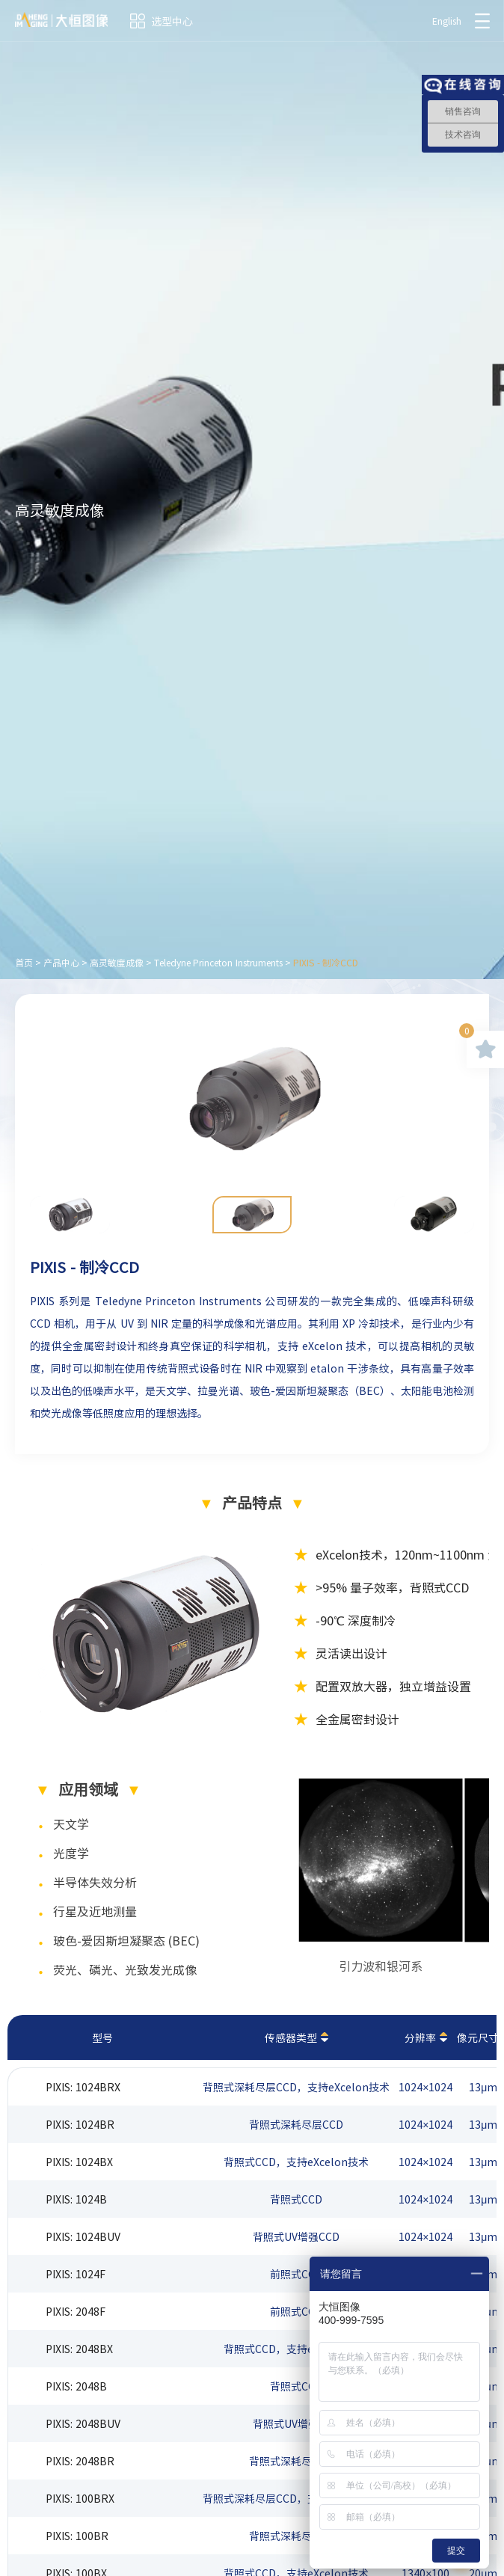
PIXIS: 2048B (76, 2386)
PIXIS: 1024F (75, 2273)
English (446, 21)
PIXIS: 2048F (75, 2311)
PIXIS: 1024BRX (83, 2086)
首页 (24, 962)
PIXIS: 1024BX (79, 2161)
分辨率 (420, 2037)
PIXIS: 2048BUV (83, 2423)
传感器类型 (291, 2037)
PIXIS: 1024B (76, 2199)
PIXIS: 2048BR (80, 2460)
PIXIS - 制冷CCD (326, 962)
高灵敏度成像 (117, 962)
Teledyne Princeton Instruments (218, 962)
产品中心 (61, 962)
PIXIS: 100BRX (80, 2498)
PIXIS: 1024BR (80, 2124)
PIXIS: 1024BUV (83, 2236)
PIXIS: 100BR (77, 2535)
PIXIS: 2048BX (79, 2348)
